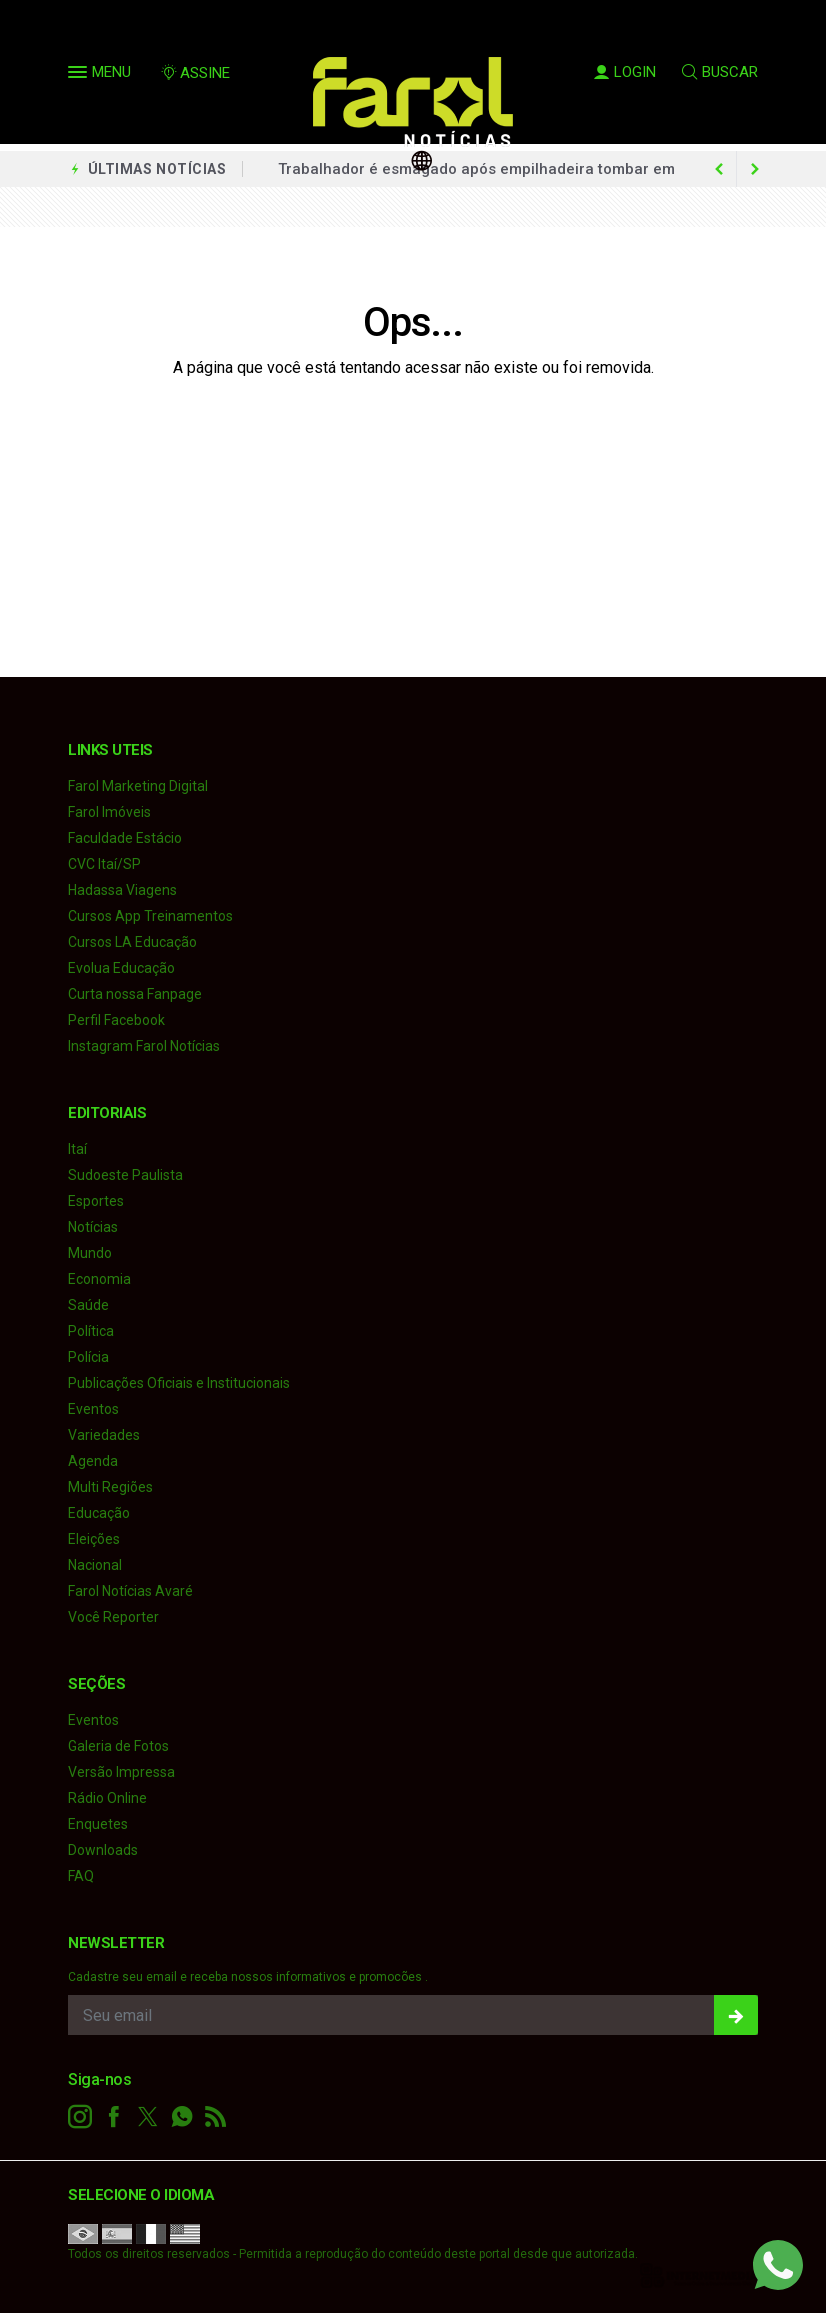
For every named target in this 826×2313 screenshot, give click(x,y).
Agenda (93, 1461)
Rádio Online (107, 1798)
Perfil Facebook (116, 1020)
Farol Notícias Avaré (130, 1591)
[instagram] (80, 2117)
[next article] (719, 169)
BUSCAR (720, 72)
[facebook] (114, 2117)
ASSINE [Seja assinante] (195, 73)
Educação (99, 1513)
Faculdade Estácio (125, 838)
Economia (99, 1279)
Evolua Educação (121, 968)
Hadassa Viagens (122, 890)
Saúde (88, 1305)
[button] (80, 76)
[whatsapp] (182, 2117)
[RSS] (216, 2117)
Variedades (104, 1435)
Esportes (96, 1201)
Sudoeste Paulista (125, 1175)
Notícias (93, 1227)
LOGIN (625, 72)
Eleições (94, 1539)
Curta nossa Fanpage (135, 994)
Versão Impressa (121, 1772)
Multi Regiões (110, 1487)
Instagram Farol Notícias (144, 1046)
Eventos (93, 1409)
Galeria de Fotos (118, 1746)
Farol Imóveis (109, 812)
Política (91, 1331)
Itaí (77, 1149)
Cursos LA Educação (132, 942)
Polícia (88, 1357)
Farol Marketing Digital (138, 786)
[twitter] (148, 2117)
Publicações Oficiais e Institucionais (179, 1383)
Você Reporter (113, 1617)
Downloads (103, 1850)
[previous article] (755, 169)
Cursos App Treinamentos (150, 916)
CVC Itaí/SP (104, 864)
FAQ (81, 1876)
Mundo (90, 1253)
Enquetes (98, 1824)
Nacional (95, 1565)
